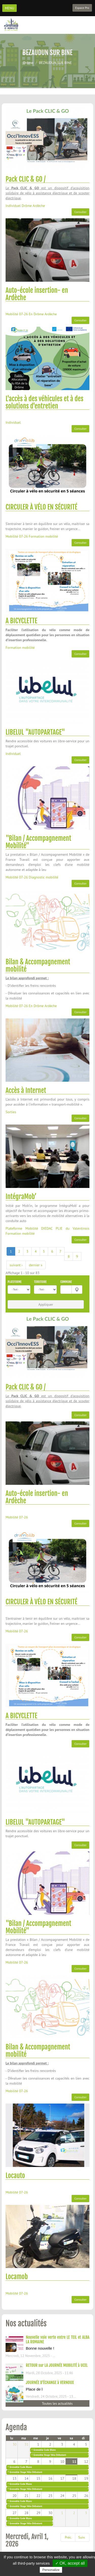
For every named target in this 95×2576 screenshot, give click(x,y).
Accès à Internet (26, 1090)
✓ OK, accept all (70, 2563)
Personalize (51, 2570)
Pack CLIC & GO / (26, 179)
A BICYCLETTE (21, 621)
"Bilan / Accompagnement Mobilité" (38, 842)
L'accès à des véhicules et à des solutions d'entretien (44, 402)
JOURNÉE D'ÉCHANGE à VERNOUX (50, 2382)
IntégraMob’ (21, 1196)
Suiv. (81, 2537)
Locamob (17, 2277)
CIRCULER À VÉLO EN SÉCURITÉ (41, 507)
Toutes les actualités (57, 2403)
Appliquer (45, 1304)
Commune (66, 1282)
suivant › (16, 1265)
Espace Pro (82, 8)
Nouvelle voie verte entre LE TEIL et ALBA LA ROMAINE (57, 2339)
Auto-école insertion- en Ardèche (37, 294)
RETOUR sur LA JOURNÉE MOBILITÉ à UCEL (57, 2365)
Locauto (15, 2176)
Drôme (28, 62)
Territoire (40, 1282)
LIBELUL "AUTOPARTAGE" (35, 732)
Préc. (68, 2537)
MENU (9, 8)
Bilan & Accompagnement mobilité (38, 965)
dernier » (35, 1265)
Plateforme (15, 1282)
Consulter (80, 212)
